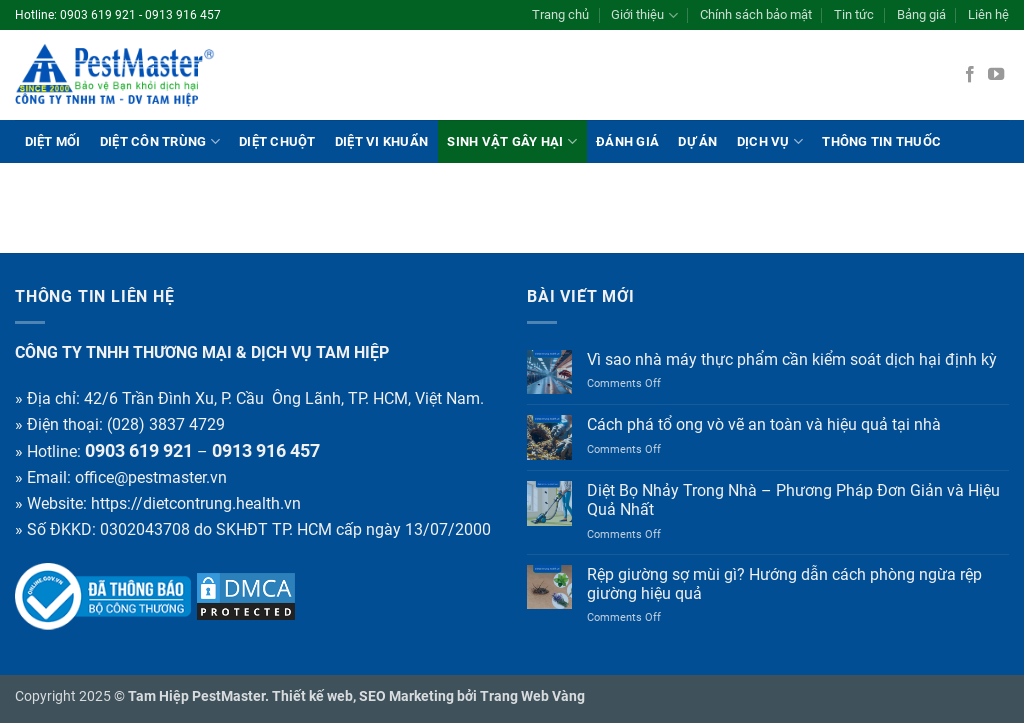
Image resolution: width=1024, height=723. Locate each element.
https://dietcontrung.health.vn (196, 503)
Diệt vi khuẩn (381, 141)
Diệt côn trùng (160, 141)
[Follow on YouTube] (996, 75)
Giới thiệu (644, 15)
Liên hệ (988, 14)
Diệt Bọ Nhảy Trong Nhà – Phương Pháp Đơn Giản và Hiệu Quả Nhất (793, 500)
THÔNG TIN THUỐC (881, 141)
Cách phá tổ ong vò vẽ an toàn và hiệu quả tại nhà (764, 424)
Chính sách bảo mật (756, 14)
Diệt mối (53, 141)
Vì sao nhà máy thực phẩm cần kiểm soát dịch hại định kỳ (792, 359)
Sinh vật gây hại (512, 141)
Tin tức (854, 14)
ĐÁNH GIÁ (627, 141)
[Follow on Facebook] (970, 75)
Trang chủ (560, 14)
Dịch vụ (770, 141)
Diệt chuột (277, 141)
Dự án (697, 141)
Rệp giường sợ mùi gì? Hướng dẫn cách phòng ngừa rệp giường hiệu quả (784, 584)
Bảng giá (921, 14)
